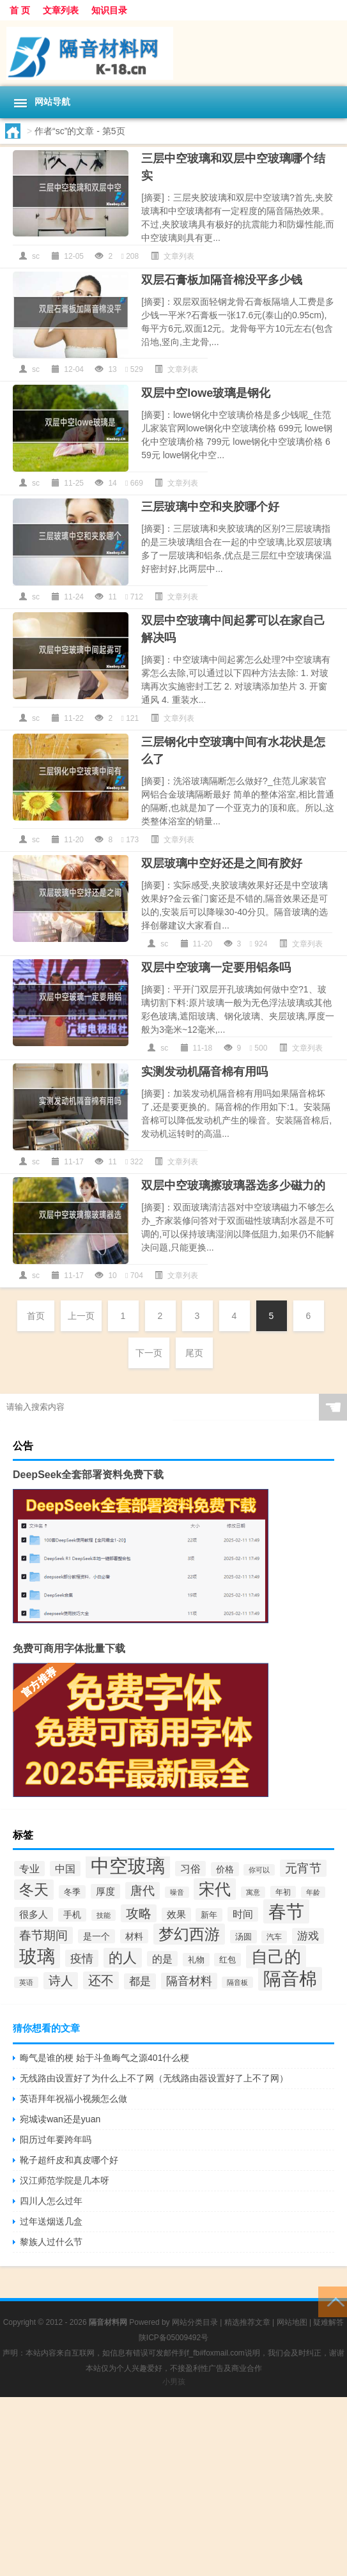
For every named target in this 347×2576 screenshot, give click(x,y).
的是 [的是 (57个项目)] (162, 1958)
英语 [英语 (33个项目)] (26, 1982)
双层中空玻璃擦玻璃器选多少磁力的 (233, 1185)
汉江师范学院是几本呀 (64, 2180)
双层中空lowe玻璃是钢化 (205, 393)
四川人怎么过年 (51, 2201)
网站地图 (292, 2322)
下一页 (148, 1353)
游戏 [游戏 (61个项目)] (308, 1936)
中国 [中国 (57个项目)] (65, 1868)
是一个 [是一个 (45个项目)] (96, 1936)
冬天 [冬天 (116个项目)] (34, 1889)
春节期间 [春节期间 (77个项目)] (43, 1935)
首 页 (20, 10)
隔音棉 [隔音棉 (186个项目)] (290, 1979)
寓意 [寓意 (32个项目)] (253, 1892)
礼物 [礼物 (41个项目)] (196, 1959)
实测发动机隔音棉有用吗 (204, 1071)
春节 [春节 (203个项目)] (286, 1911)
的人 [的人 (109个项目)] (123, 1958)
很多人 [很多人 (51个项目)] (33, 1914)
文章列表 (61, 10)
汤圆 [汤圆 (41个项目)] (243, 1936)
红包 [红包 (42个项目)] (227, 1959)
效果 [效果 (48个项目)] (176, 1914)
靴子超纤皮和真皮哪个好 (69, 2160)
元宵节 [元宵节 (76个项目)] (303, 1868)
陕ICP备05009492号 (173, 2337)
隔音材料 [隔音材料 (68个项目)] (189, 1981)
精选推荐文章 (247, 2322)
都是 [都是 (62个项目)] (140, 1981)
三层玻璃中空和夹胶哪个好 (210, 506)
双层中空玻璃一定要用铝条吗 (216, 967)
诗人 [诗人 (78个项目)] (61, 1980)
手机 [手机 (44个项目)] (72, 1915)
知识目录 (109, 10)
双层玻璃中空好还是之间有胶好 (221, 863)
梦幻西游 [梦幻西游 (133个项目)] (189, 1934)
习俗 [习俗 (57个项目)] (190, 1868)
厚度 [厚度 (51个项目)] (105, 1891)
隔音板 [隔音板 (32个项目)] (237, 1982)
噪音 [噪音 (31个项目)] (177, 1892)
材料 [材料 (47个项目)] (134, 1936)
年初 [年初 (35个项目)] (283, 1892)
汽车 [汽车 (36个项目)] (274, 1936)
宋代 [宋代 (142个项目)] (215, 1889)
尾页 (194, 1353)
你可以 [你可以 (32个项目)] (259, 1870)
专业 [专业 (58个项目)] (29, 1868)
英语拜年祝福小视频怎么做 (73, 2099)
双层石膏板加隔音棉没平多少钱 (221, 280)
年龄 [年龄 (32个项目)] (313, 1892)
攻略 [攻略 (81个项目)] (138, 1913)
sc (36, 256)
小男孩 (173, 2381)
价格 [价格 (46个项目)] (225, 1869)
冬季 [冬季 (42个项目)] (72, 1892)
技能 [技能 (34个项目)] (103, 1915)
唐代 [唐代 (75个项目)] (142, 1890)
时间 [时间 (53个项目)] (243, 1914)
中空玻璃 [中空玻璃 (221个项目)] (128, 1865)
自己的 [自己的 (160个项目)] (276, 1956)
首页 (36, 1316)
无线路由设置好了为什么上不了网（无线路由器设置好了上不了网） (154, 2078)
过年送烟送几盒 (51, 2221)
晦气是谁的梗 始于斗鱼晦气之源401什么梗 (104, 2058)
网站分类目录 (195, 2322)
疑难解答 (328, 2322)
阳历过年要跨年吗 (55, 2139)
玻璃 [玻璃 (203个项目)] (37, 1956)
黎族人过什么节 (51, 2242)
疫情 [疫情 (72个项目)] (81, 1958)
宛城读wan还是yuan (60, 2119)
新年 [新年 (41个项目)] (209, 1915)
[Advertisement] (173, 2486)
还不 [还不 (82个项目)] (101, 1980)
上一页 (81, 1316)
